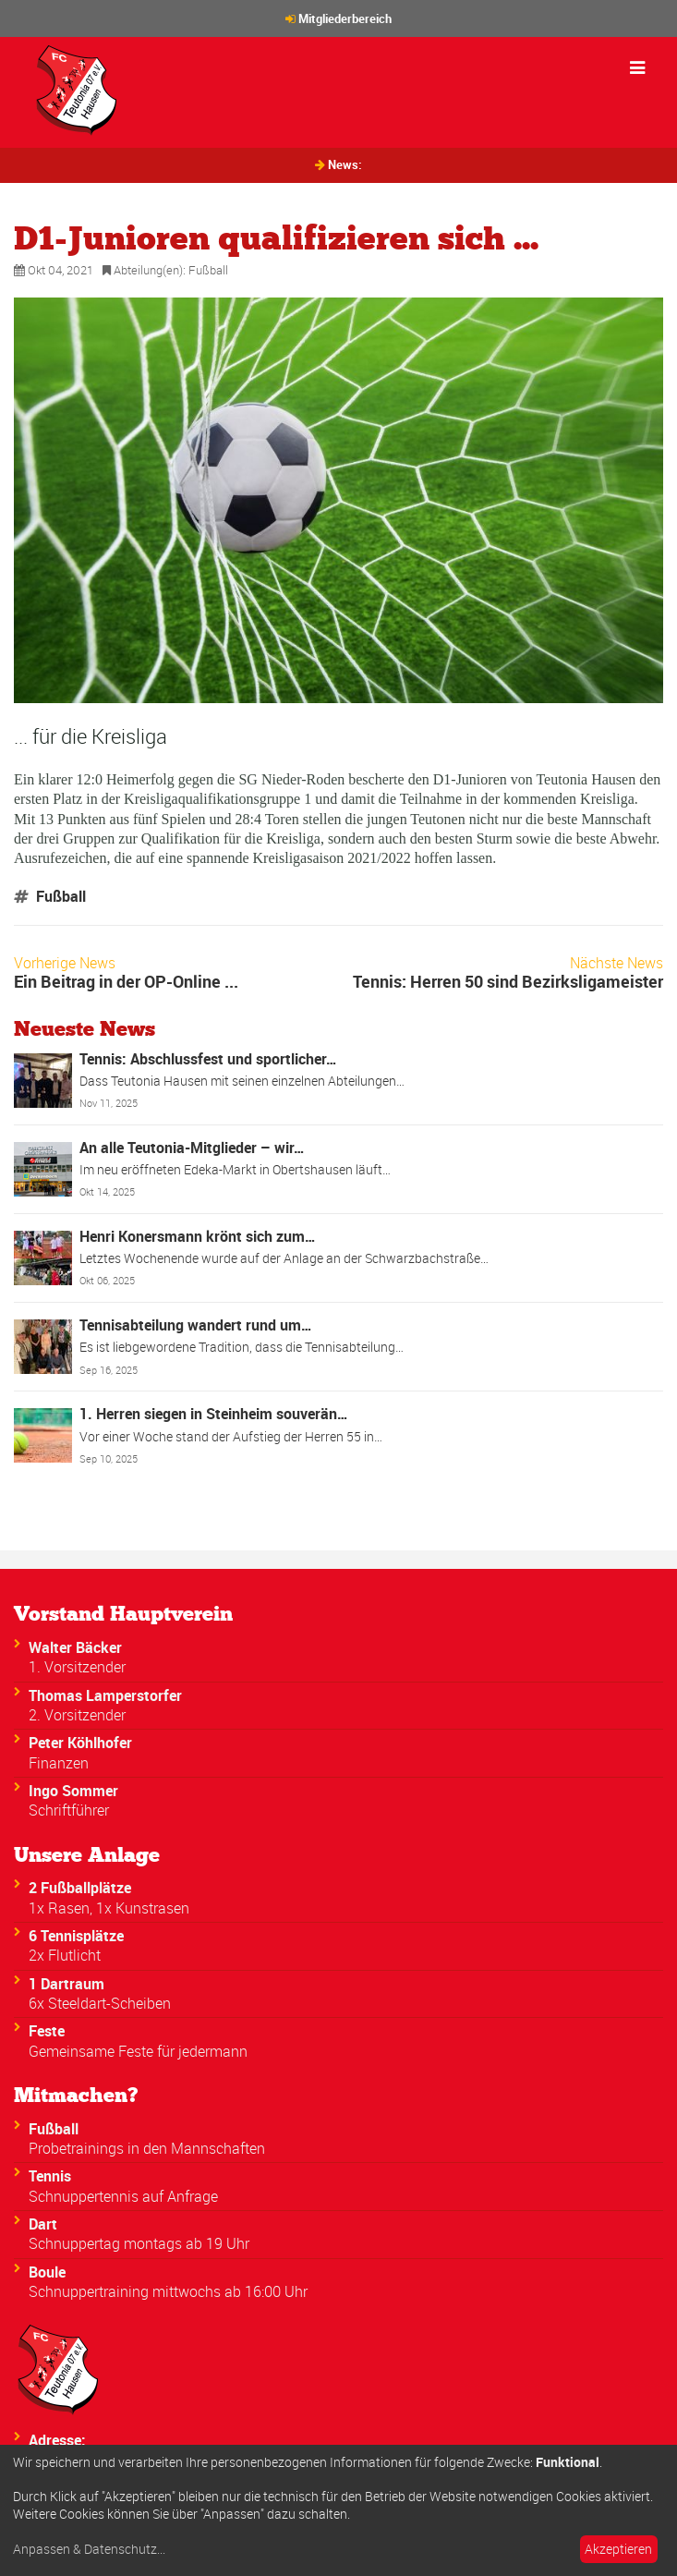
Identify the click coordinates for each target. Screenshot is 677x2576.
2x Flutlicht (65, 1955)
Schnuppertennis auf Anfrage (123, 2196)
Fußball (208, 270)
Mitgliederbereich (345, 18)
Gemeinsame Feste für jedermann (138, 2051)
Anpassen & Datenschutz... (89, 2549)
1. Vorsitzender (77, 1667)
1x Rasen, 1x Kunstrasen (109, 1908)
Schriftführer (69, 1810)
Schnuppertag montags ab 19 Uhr (139, 2243)
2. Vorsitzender (77, 1715)
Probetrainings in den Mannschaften (147, 2148)
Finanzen (59, 1763)
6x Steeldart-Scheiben (100, 2003)
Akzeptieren (618, 2549)
